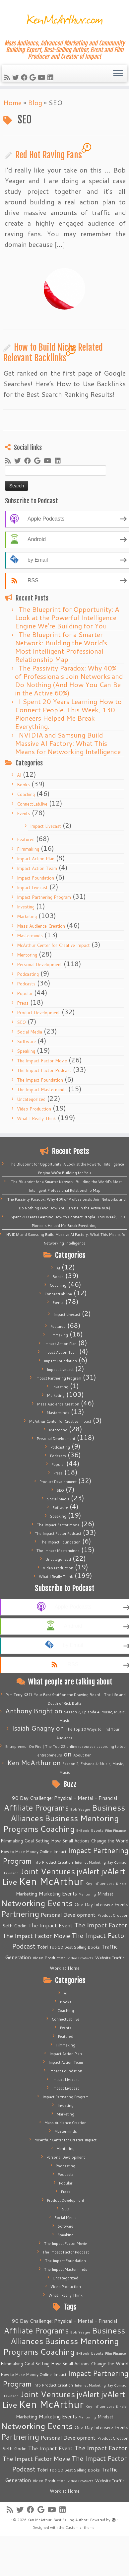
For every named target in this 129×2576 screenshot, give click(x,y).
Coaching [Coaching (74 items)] (57, 1828)
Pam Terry (14, 1694)
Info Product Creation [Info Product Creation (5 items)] (53, 1862)
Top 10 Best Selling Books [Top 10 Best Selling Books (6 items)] (74, 1947)
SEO (21, 1022)
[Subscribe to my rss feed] (8, 77)
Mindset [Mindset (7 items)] (105, 1894)
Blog (35, 102)
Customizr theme (80, 2527)
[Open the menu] (118, 74)
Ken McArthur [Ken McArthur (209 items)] (51, 1881)
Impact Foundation (35, 878)
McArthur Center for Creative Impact (53, 945)
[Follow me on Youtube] (42, 77)
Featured (25, 839)
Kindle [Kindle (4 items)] (121, 1883)
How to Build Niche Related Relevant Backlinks (53, 352)
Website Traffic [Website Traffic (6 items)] (109, 1958)
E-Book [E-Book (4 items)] (82, 1830)
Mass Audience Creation (41, 926)
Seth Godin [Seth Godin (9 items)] (14, 1925)
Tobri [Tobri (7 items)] (42, 1947)
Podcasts (26, 984)
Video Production (34, 1109)
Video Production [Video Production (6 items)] (49, 1958)
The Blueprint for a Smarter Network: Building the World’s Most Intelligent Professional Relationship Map (61, 647)
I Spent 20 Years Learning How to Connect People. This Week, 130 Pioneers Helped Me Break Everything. (68, 714)
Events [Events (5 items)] (97, 1830)
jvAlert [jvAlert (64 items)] (88, 1871)
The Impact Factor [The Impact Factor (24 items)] (100, 1925)
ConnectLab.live (32, 804)
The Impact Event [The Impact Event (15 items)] (50, 1925)
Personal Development (39, 964)
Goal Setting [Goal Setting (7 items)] (37, 1841)
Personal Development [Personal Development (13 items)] (68, 1914)
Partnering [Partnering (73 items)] (20, 1913)
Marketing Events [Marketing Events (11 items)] (58, 1893)
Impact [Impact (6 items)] (59, 1851)
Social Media (29, 1032)
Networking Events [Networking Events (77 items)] (37, 1903)
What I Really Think (36, 1118)
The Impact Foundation (40, 1080)
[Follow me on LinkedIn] (51, 77)
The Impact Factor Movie (42, 1061)
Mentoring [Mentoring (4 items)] (87, 1894)
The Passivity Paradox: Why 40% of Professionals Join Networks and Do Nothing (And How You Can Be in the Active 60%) (69, 680)
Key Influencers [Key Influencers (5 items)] (99, 1883)
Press (23, 1003)
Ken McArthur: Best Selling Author (57, 2520)
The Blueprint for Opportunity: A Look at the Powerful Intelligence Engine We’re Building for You (67, 617)
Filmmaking (28, 849)
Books (23, 785)
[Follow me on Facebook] (25, 77)
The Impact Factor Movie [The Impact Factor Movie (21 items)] (36, 1935)
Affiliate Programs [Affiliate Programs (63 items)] (36, 1807)
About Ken (82, 1755)
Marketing (27, 916)
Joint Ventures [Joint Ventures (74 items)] (47, 1871)
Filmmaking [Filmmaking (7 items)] (12, 1841)
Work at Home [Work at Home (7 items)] (65, 1968)
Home (12, 102)
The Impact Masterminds (42, 1090)
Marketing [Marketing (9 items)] (26, 1894)
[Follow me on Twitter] (16, 77)
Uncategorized (31, 1099)
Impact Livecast (45, 826)
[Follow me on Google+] (34, 77)
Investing (25, 907)
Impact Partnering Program (44, 897)
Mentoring (27, 955)
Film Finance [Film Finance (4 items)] (115, 1830)
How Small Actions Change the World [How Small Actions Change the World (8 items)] (89, 1840)
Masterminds (30, 936)
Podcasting (28, 974)
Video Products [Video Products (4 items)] (80, 1957)
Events (23, 814)
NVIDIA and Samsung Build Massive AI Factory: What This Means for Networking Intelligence (68, 743)
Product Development (38, 1013)
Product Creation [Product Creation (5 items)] (112, 1915)
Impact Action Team (37, 868)
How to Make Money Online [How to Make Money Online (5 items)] (26, 1851)
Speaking (26, 1051)
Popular (24, 993)
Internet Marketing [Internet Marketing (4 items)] (90, 1862)
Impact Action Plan (35, 859)
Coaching (26, 794)
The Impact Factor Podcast (44, 1070)
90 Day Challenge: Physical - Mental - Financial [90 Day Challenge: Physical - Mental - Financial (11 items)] (64, 1798)
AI (19, 775)
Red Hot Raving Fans (48, 155)
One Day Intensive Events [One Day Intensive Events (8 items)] (101, 1904)
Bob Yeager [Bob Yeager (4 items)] (80, 1809)
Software (26, 1041)
